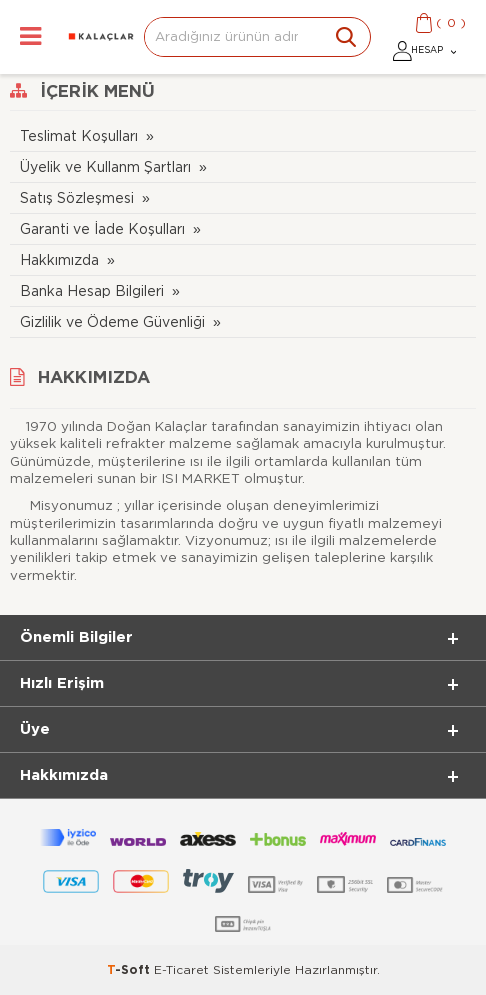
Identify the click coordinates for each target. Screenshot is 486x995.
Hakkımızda (59, 260)
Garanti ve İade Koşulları (102, 229)
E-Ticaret (181, 970)
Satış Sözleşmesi (77, 198)
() (451, 23)
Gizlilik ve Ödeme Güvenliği (112, 322)
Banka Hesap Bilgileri (92, 291)
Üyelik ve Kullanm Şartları (105, 167)
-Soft (130, 970)
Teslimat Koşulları (79, 136)
